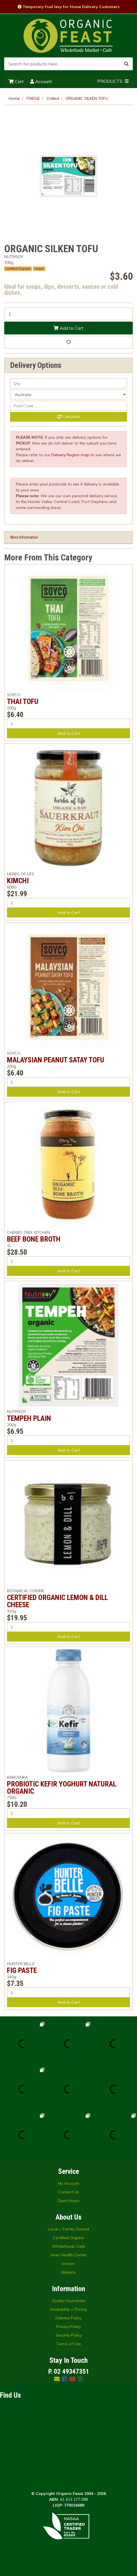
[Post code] (68, 406)
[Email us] (57, 2378)
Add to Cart (68, 328)
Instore (68, 2263)
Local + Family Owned (68, 2229)
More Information (24, 537)
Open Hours (68, 2200)
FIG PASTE (22, 1970)
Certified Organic (18, 269)
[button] (68, 342)
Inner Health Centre (68, 2254)
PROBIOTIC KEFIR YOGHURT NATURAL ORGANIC (61, 1787)
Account (41, 81)
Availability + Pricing (68, 2309)
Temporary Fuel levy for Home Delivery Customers (68, 6)
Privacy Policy (68, 2326)
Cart (16, 81)
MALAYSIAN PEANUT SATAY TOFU (55, 1060)
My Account (68, 2183)
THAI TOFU (22, 701)
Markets (68, 2272)
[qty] (68, 383)
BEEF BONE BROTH (34, 1239)
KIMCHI (18, 881)
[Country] (68, 394)
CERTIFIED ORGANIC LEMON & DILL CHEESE (57, 1601)
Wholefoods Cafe (68, 2246)
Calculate (68, 416)
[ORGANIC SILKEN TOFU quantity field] (68, 313)
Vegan (39, 269)
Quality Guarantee (68, 2300)
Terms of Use (68, 2343)
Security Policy (69, 2335)
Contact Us (68, 2191)
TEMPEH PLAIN (29, 1418)
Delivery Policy (68, 2317)
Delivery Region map (70, 454)
